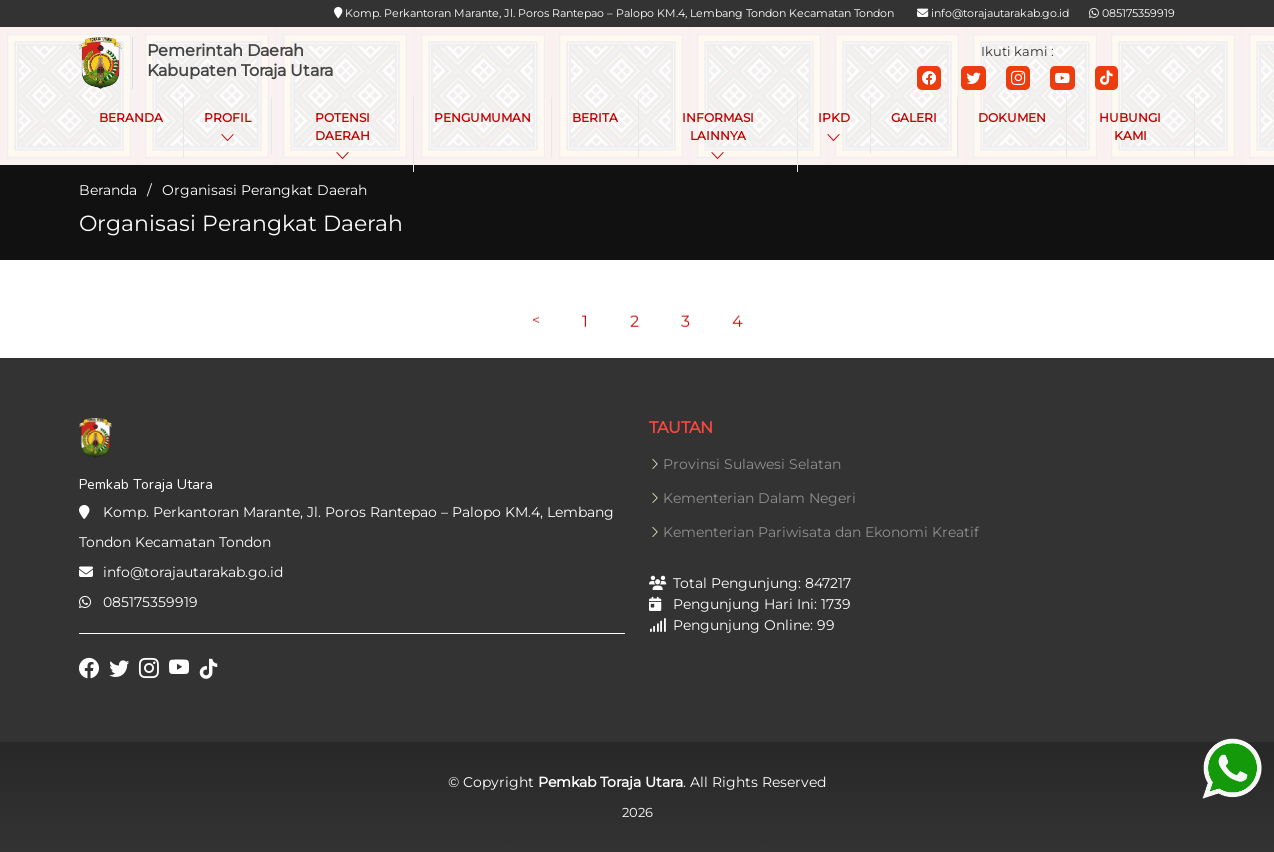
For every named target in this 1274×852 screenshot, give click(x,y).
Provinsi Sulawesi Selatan (752, 464)
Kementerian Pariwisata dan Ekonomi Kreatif (821, 532)
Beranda (108, 190)
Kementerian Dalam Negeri (759, 498)
